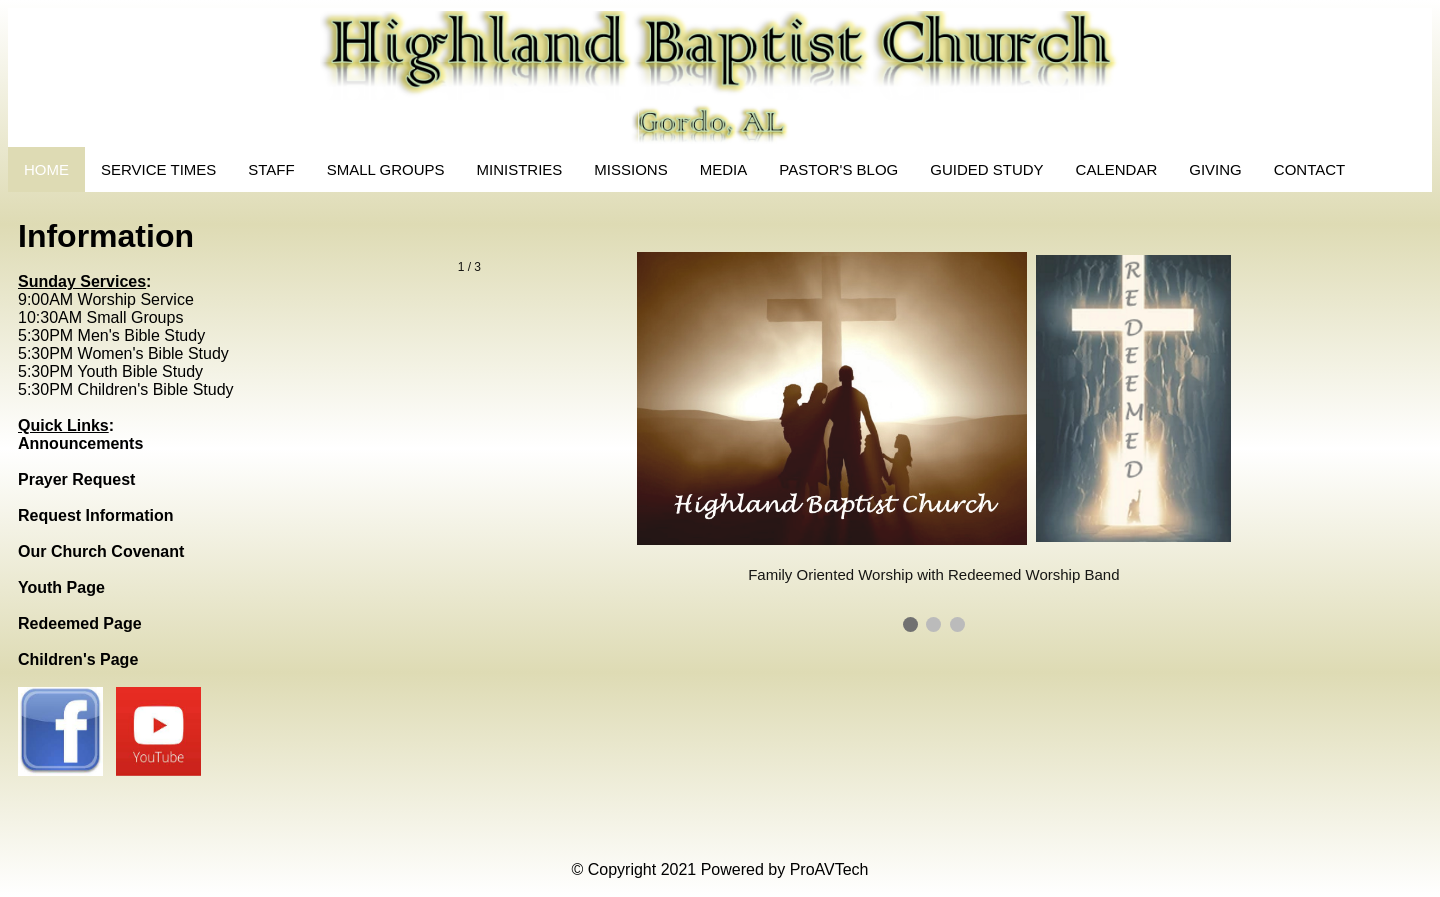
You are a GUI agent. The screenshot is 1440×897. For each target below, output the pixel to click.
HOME (46, 169)
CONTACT (1309, 169)
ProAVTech (829, 869)
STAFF (271, 169)
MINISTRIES (520, 169)
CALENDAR (1117, 169)
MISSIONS (630, 169)
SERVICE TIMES (158, 169)
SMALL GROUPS (386, 169)
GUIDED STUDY (986, 169)
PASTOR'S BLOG (838, 169)
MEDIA (724, 169)
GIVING (1215, 169)
